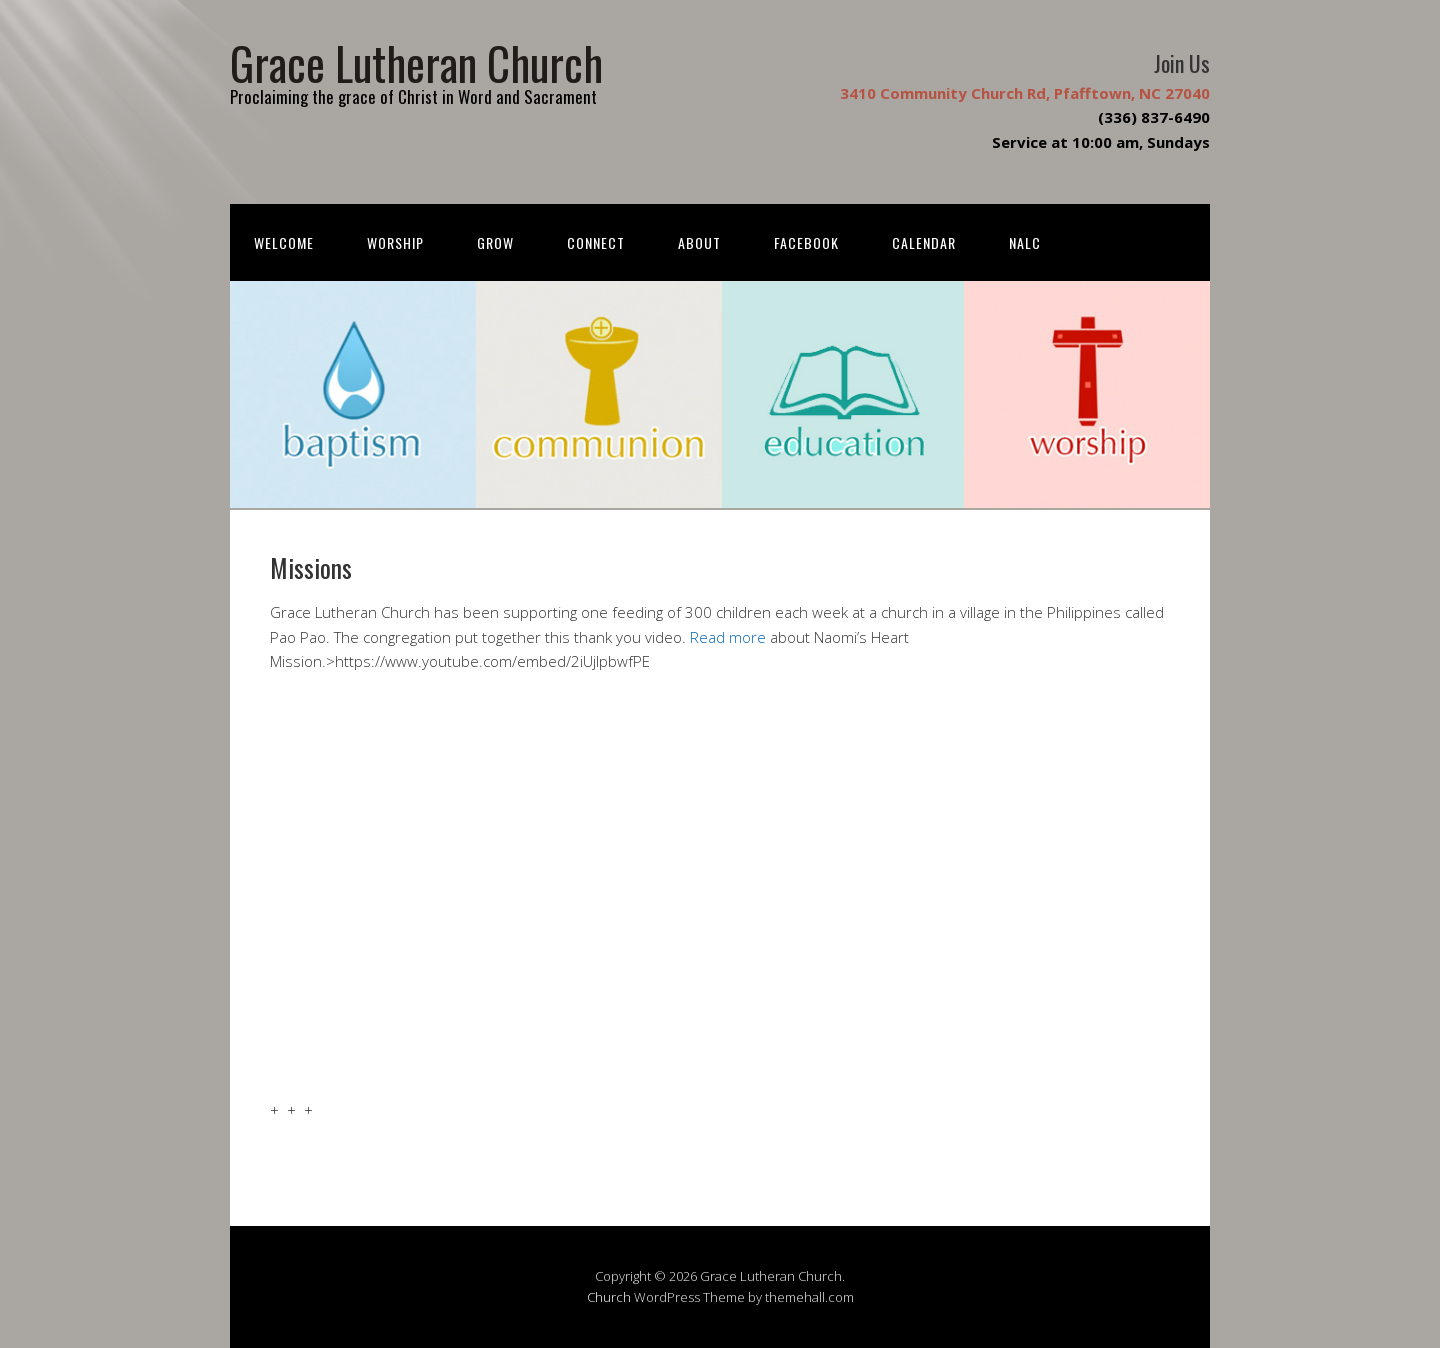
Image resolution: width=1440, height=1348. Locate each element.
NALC (1025, 242)
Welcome (284, 242)
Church (609, 1297)
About (699, 242)
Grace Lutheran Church (416, 62)
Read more (728, 637)
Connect (596, 242)
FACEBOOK (806, 242)
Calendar (924, 242)
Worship (395, 242)
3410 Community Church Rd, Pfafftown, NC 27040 (1025, 93)
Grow (495, 242)
